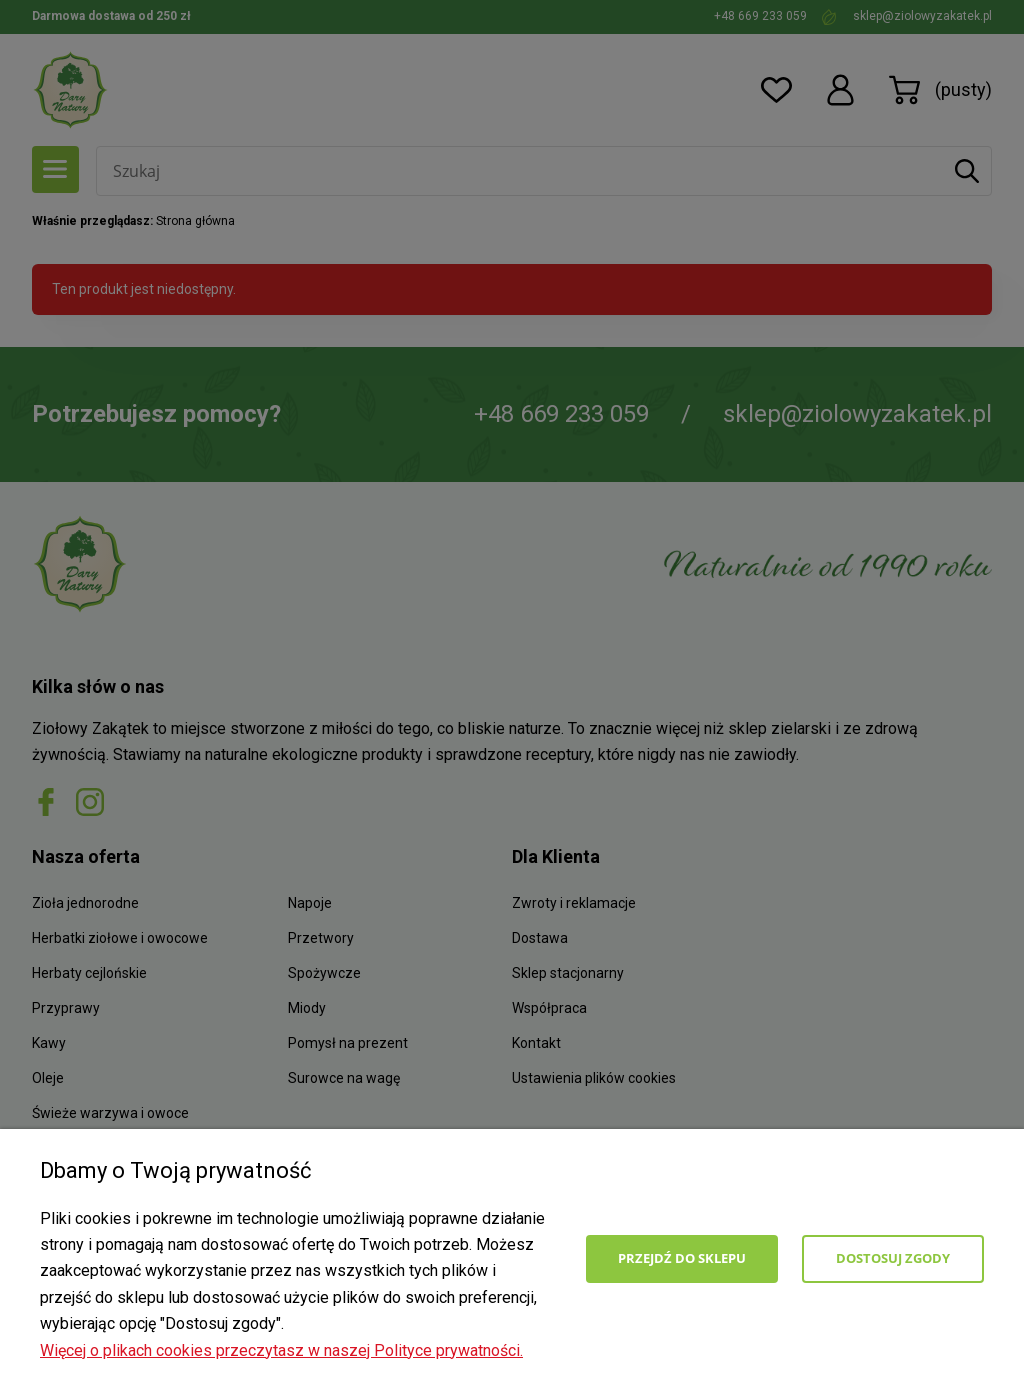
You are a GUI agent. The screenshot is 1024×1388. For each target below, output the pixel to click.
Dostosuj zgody (893, 1258)
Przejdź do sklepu (682, 1258)
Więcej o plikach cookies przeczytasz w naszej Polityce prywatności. (281, 1350)
